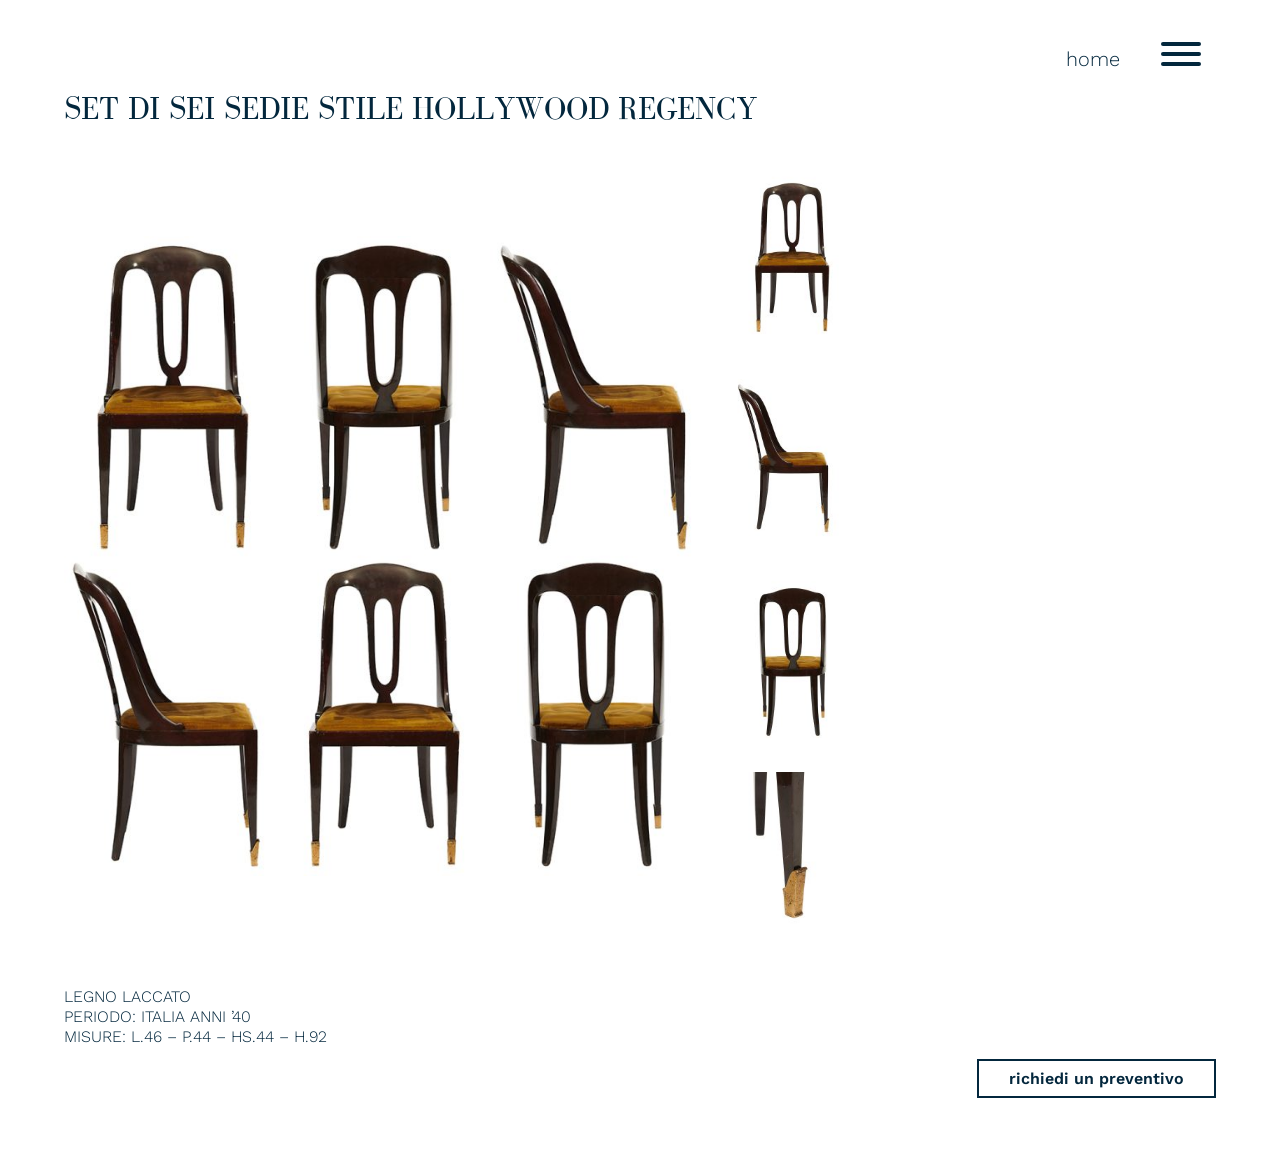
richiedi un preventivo (1096, 1078)
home (1093, 59)
